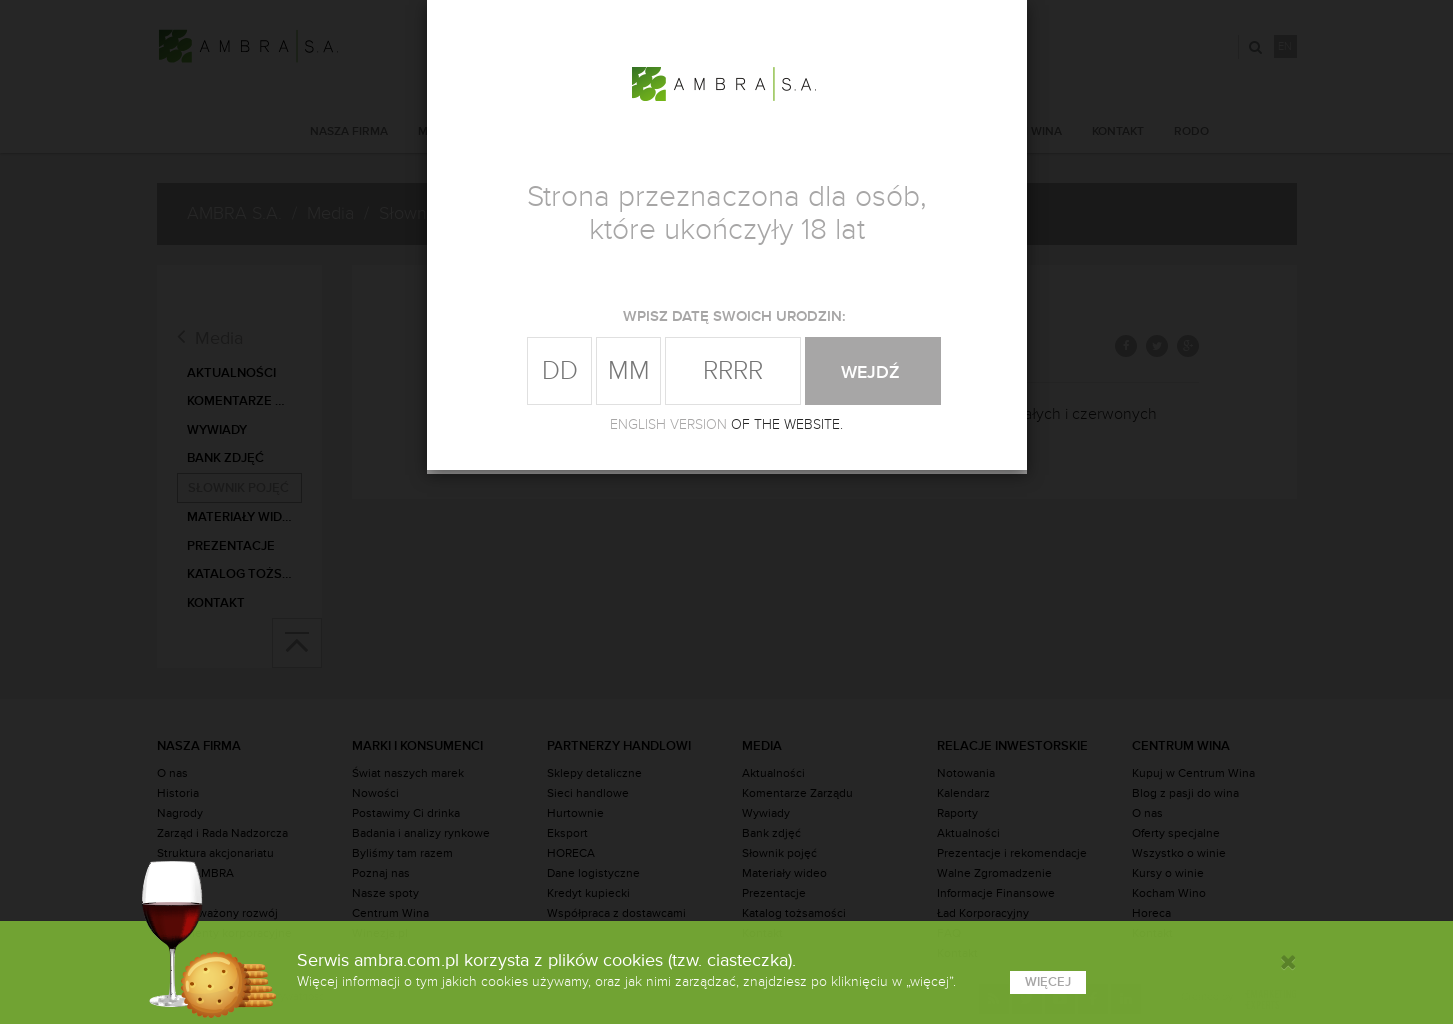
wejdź (873, 372)
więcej (1048, 982)
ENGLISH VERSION (668, 424)
